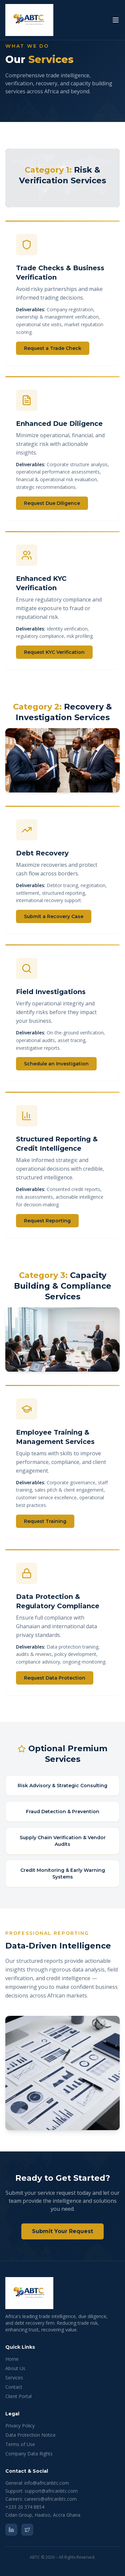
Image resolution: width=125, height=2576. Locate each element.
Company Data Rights (29, 2453)
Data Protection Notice (30, 2435)
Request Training (45, 1521)
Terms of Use (20, 2444)
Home (12, 2359)
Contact (13, 2387)
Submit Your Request (62, 2231)
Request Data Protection (54, 1679)
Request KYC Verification (54, 655)
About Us (15, 2368)
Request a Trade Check (52, 348)
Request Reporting (47, 1223)
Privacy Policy (20, 2425)
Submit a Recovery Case (53, 916)
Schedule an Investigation (56, 1065)
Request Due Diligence (52, 504)
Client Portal (18, 2396)
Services (14, 2377)
